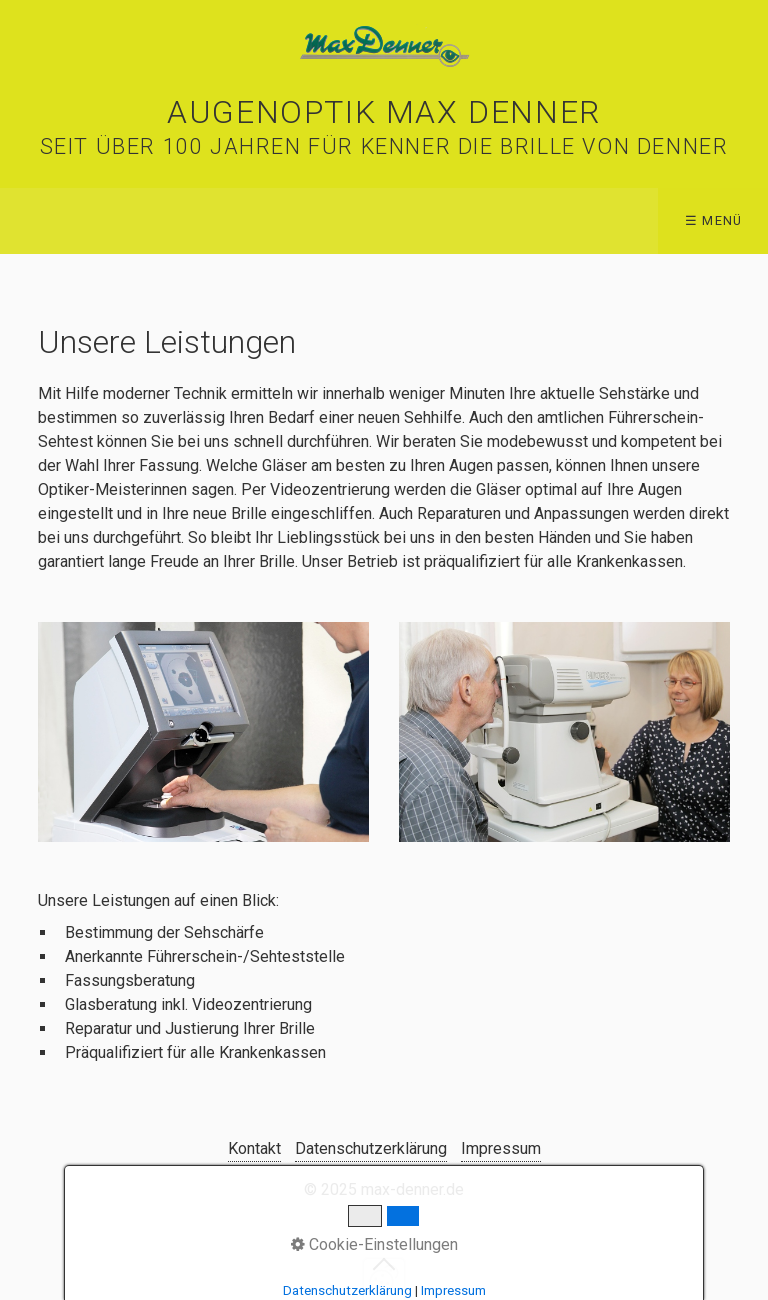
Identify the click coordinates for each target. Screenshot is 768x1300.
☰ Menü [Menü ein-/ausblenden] (714, 220)
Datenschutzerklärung (371, 1148)
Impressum (501, 1148)
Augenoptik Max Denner (384, 112)
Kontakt (254, 1148)
